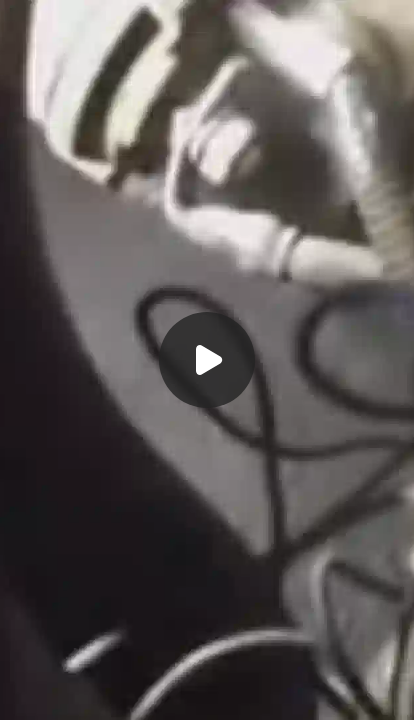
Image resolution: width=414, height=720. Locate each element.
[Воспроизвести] (207, 360)
